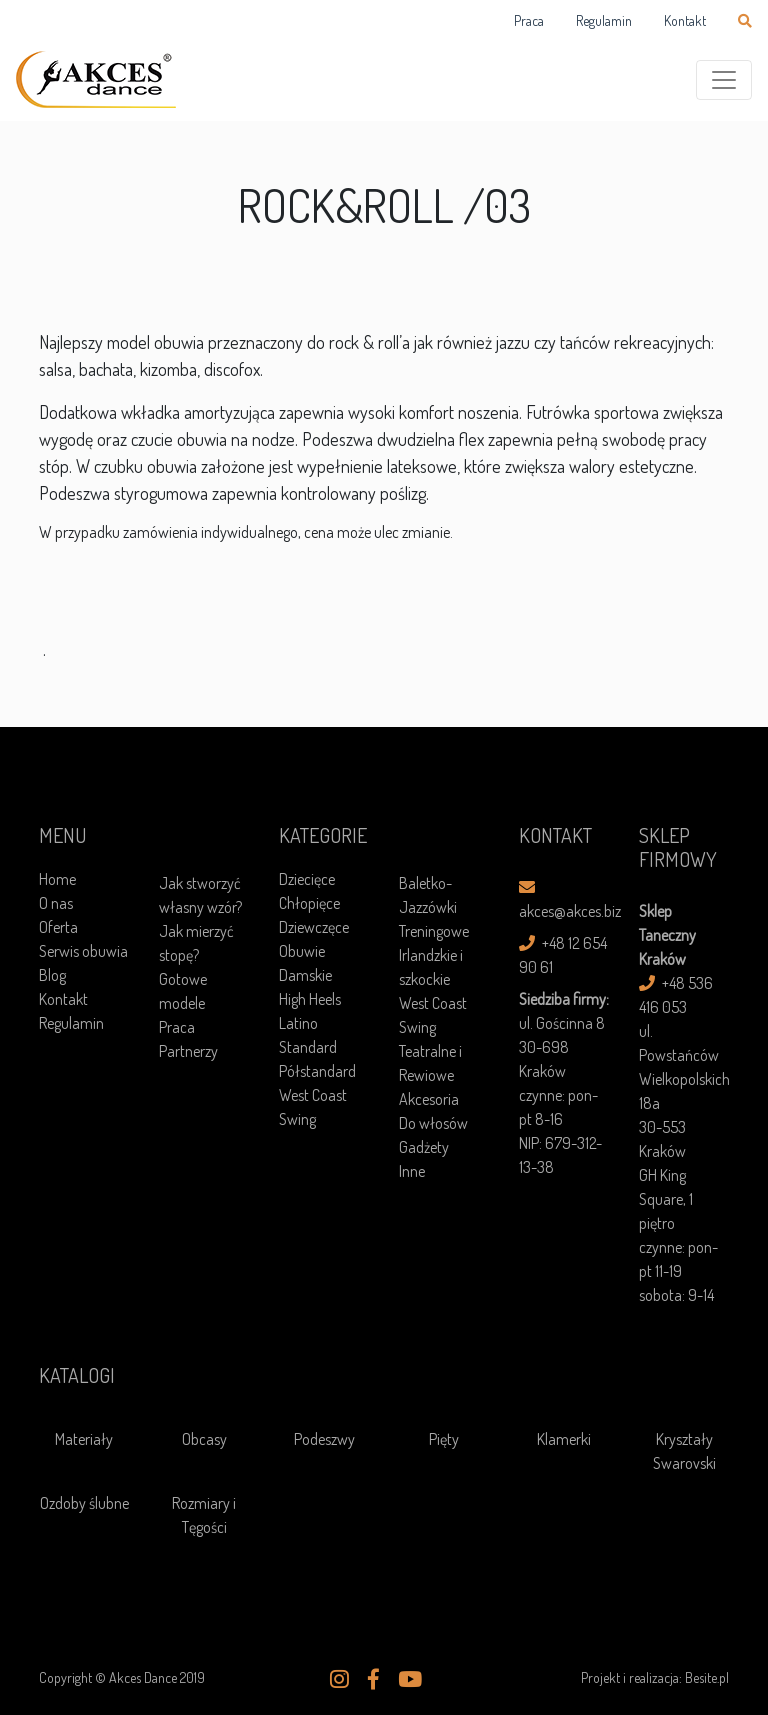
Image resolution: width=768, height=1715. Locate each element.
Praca (529, 20)
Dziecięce (307, 879)
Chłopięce (309, 903)
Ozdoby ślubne (84, 1503)
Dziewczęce (314, 927)
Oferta (58, 927)
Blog (52, 975)
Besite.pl (707, 1677)
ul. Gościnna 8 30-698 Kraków (562, 1047)
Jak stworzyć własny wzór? (200, 895)
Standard (308, 1047)
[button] (339, 1679)
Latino (298, 1023)
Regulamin (604, 20)
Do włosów (433, 1123)
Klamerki (564, 1439)
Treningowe (434, 931)
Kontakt (685, 20)
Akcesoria (429, 1099)
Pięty (444, 1439)
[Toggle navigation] (724, 80)
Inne (412, 1171)
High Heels (310, 999)
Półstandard (317, 1071)
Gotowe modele (183, 991)
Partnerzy (188, 1051)
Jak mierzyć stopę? (196, 943)
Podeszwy (324, 1439)
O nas (56, 903)
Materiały (84, 1439)
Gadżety (424, 1147)
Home (57, 879)
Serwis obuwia (83, 951)
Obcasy (204, 1439)
